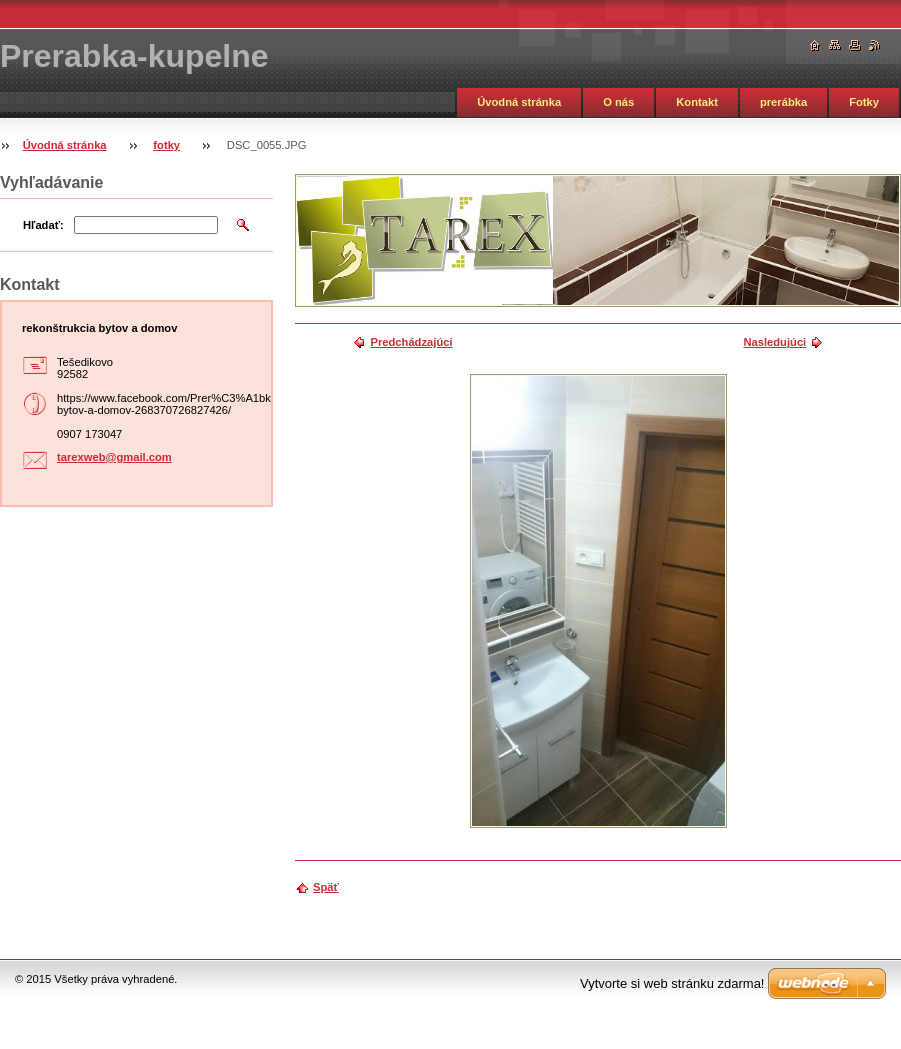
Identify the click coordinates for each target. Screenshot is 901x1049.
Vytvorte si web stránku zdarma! (672, 983)
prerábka (783, 102)
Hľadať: (43, 225)
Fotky (864, 102)
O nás (618, 102)
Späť (326, 887)
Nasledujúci (774, 342)
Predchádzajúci (411, 342)
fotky (166, 145)
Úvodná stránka (519, 102)
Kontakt (697, 102)
